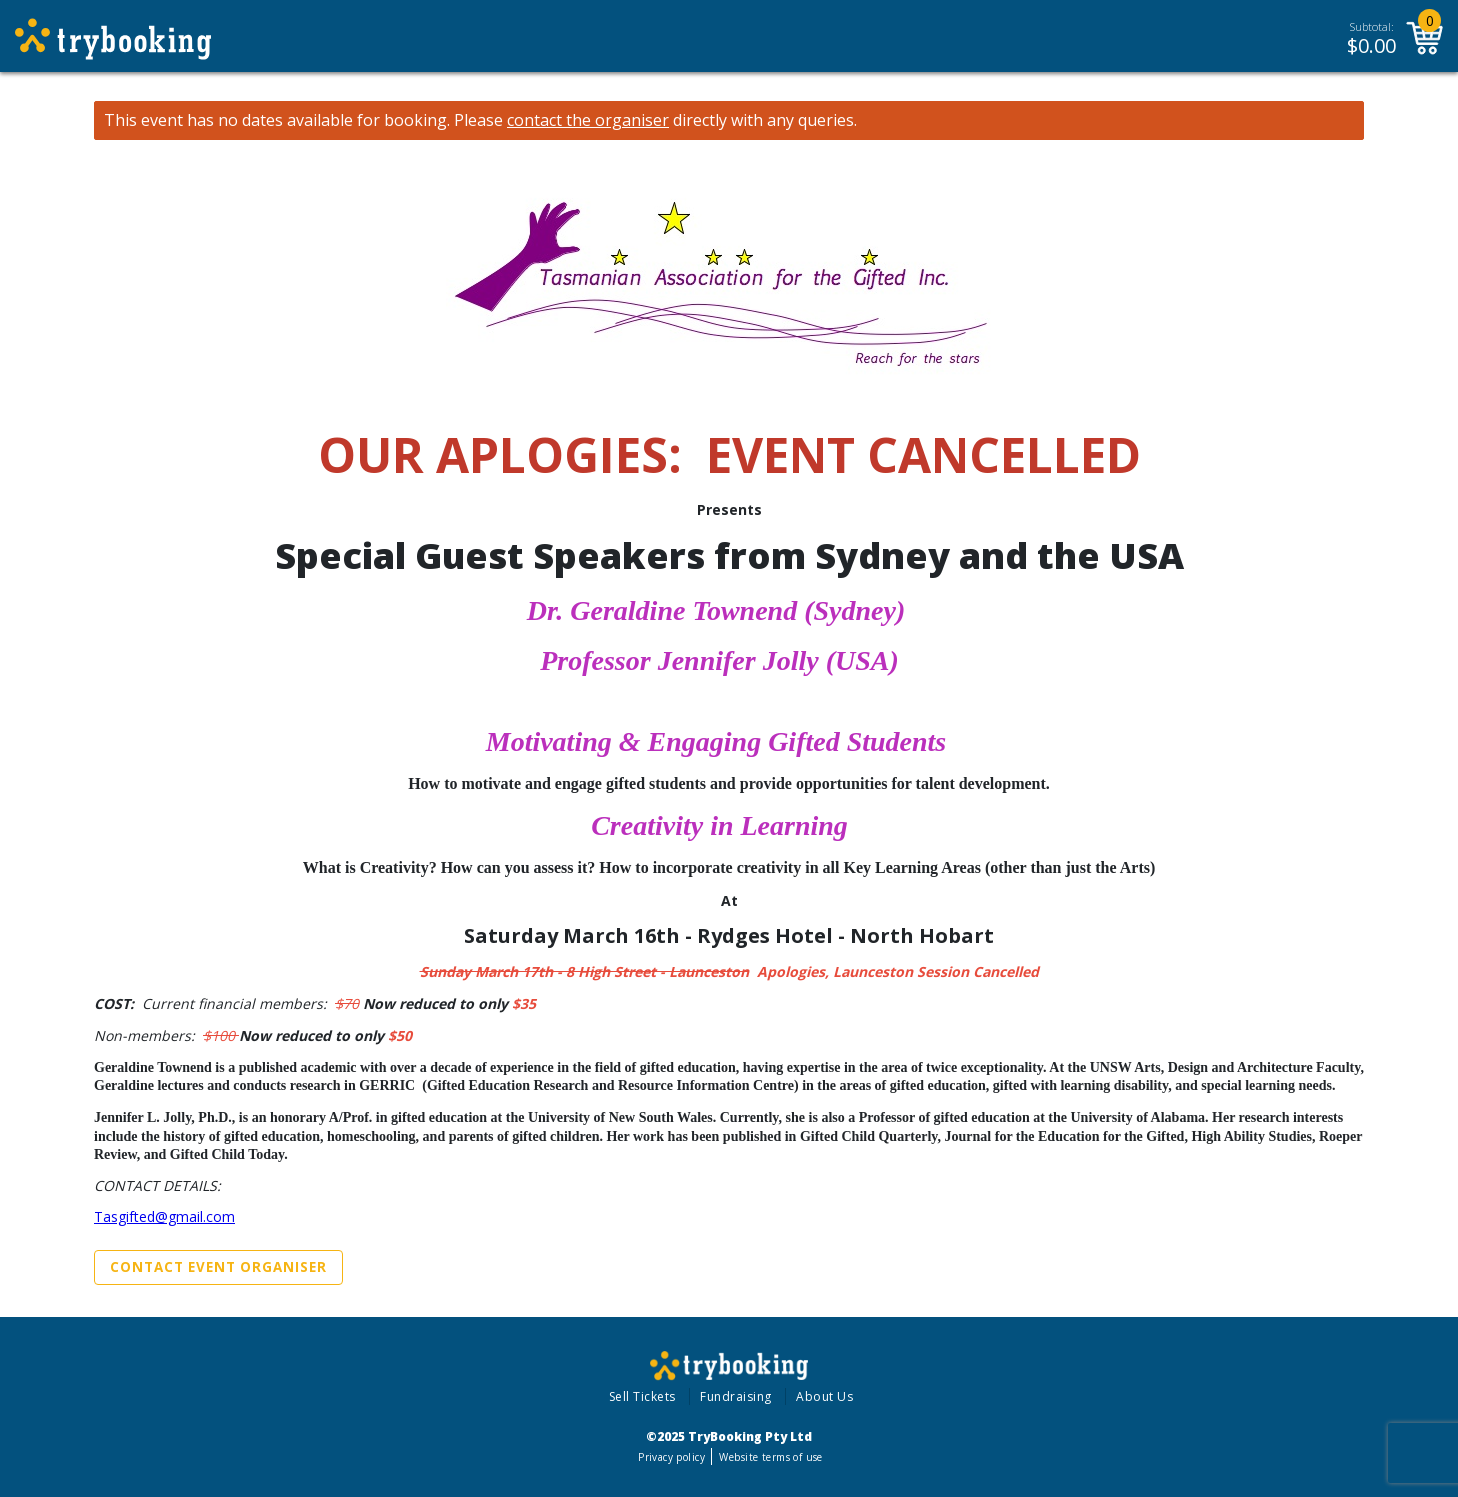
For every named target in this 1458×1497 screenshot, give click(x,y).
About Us (824, 1396)
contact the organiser (588, 120)
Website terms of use (770, 1457)
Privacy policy (671, 1457)
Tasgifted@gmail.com (164, 1216)
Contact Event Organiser (218, 1267)
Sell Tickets (642, 1396)
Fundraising (736, 1396)
